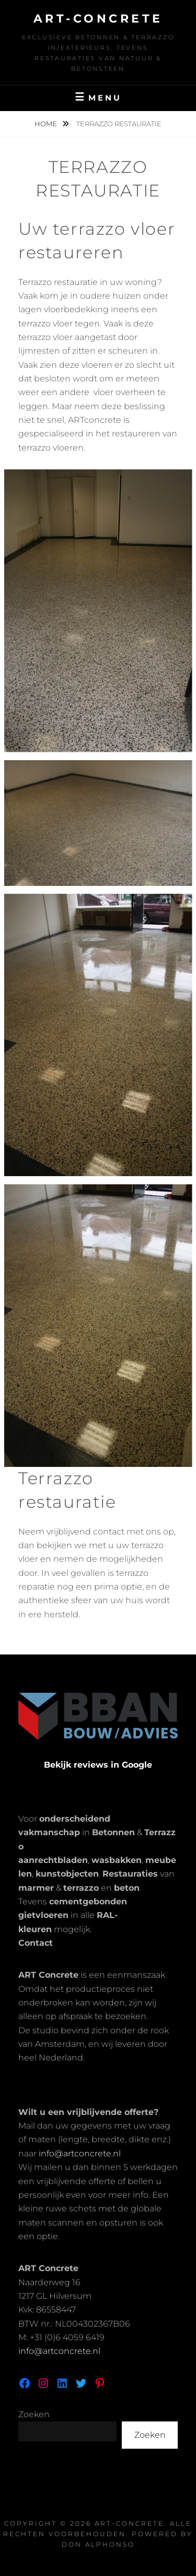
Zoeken (34, 2414)
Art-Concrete (98, 19)
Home (46, 123)
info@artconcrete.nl (80, 2153)
